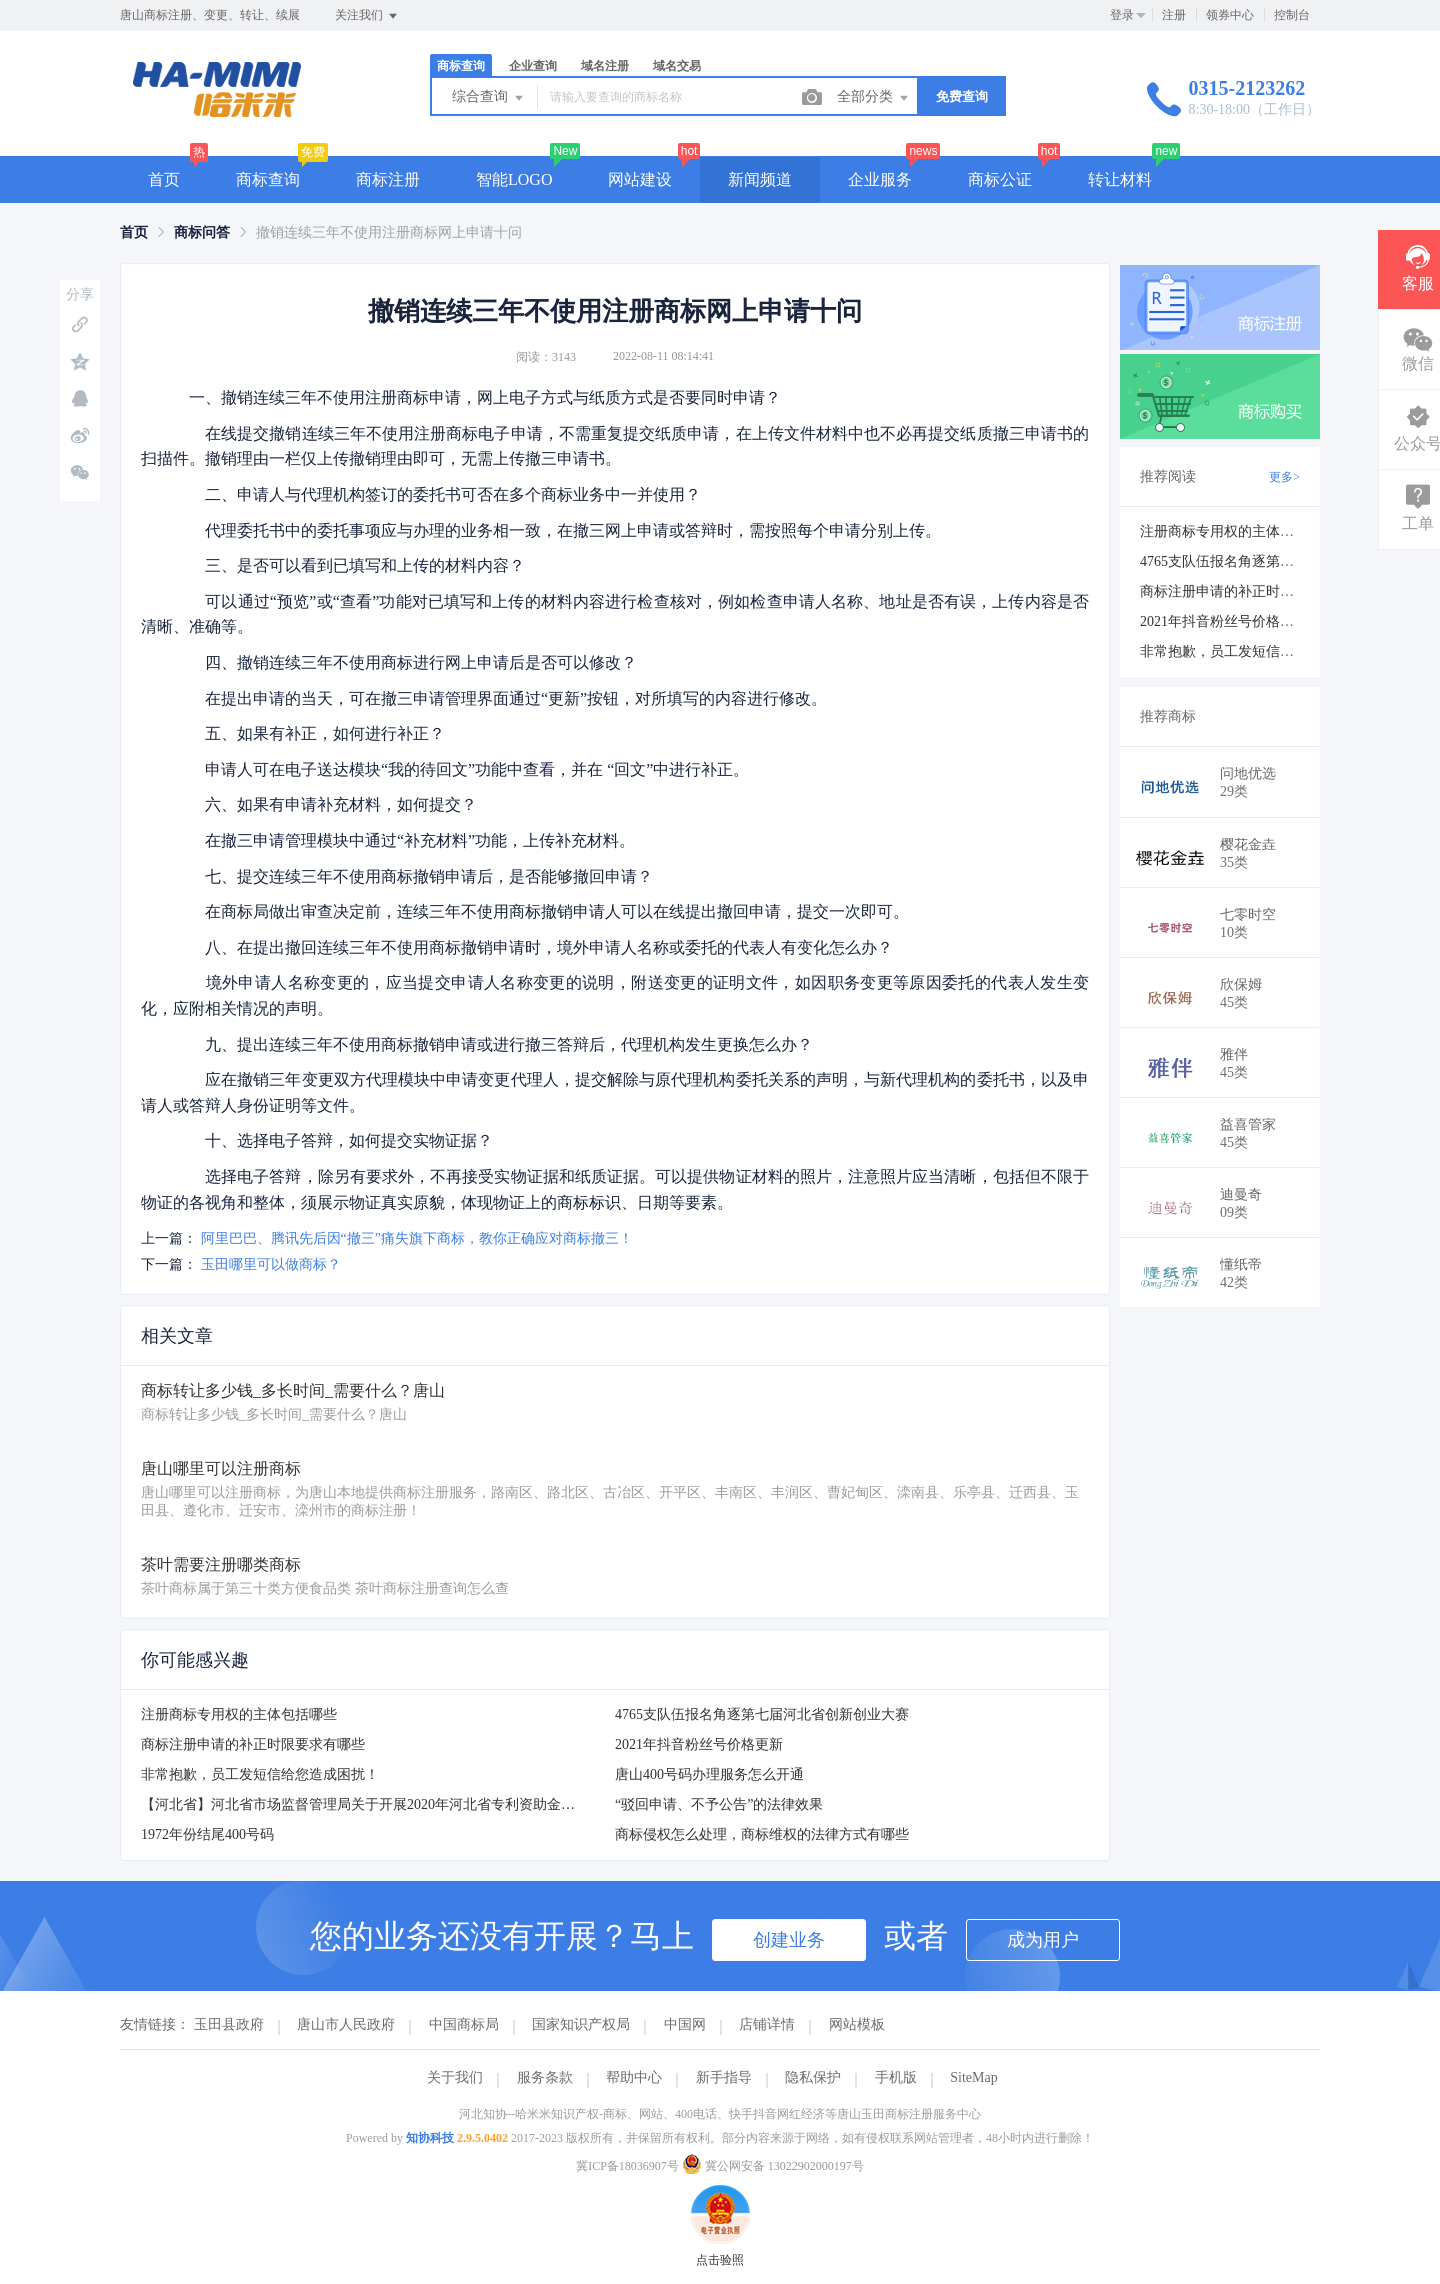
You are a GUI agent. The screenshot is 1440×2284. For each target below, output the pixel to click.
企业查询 (533, 66)
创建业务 (789, 1940)
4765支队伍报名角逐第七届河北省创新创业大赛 (762, 1714)
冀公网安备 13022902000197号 (773, 2166)
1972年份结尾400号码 (207, 1834)
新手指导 (724, 2077)
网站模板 (857, 2024)
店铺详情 (767, 2024)
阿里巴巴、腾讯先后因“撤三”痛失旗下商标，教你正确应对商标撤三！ (417, 1238)
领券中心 (1230, 15)
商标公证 (1000, 179)
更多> (1284, 477)
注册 (1174, 15)
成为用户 (1043, 1940)
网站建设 (640, 179)
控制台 (1292, 15)
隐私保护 (813, 2077)
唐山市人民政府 (346, 2024)
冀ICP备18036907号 (627, 2166)
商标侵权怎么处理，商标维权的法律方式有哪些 (762, 1834)
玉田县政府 (229, 2024)
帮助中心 (634, 2077)
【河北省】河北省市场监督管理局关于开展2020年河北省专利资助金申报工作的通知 (400, 1804)
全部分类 (874, 98)
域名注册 (605, 66)
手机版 (896, 2077)
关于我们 (455, 2077)
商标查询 (461, 66)
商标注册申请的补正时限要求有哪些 (253, 1744)
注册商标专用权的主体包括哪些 (239, 1714)
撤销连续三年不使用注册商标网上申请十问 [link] (389, 232)
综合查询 (489, 98)
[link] (134, 232)
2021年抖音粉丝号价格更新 (699, 1744)
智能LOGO (514, 179)
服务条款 (545, 2077)
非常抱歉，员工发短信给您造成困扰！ (260, 1774)
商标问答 (202, 232)
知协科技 (430, 2138)
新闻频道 (760, 179)
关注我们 (367, 16)
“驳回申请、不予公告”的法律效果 (719, 1804)
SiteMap (973, 2077)
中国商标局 (464, 2024)
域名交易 (677, 66)
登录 (1122, 15)
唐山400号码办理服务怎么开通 (709, 1774)
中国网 (685, 2024)
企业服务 (880, 179)
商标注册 (388, 179)
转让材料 (1120, 179)
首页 (164, 179)
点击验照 (720, 2194)
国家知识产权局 (581, 2024)
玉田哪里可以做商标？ (271, 1264)
